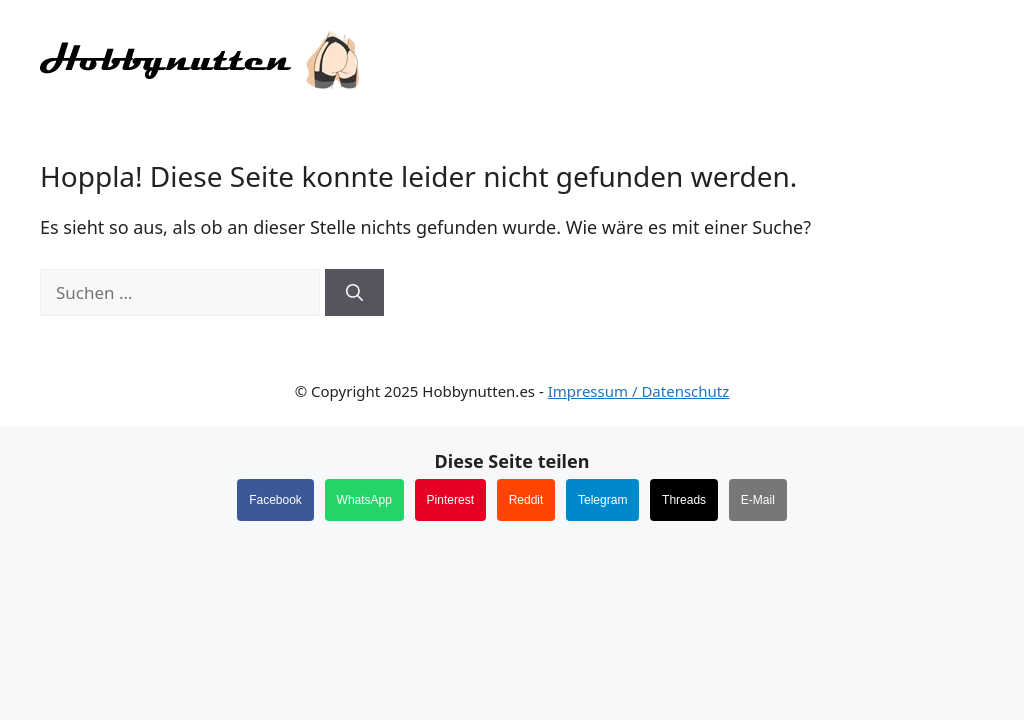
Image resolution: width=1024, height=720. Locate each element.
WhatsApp (364, 500)
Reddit (526, 500)
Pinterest (450, 500)
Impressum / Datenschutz (639, 391)
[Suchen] (354, 293)
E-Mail (758, 500)
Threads (684, 500)
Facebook (275, 500)
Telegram (602, 500)
